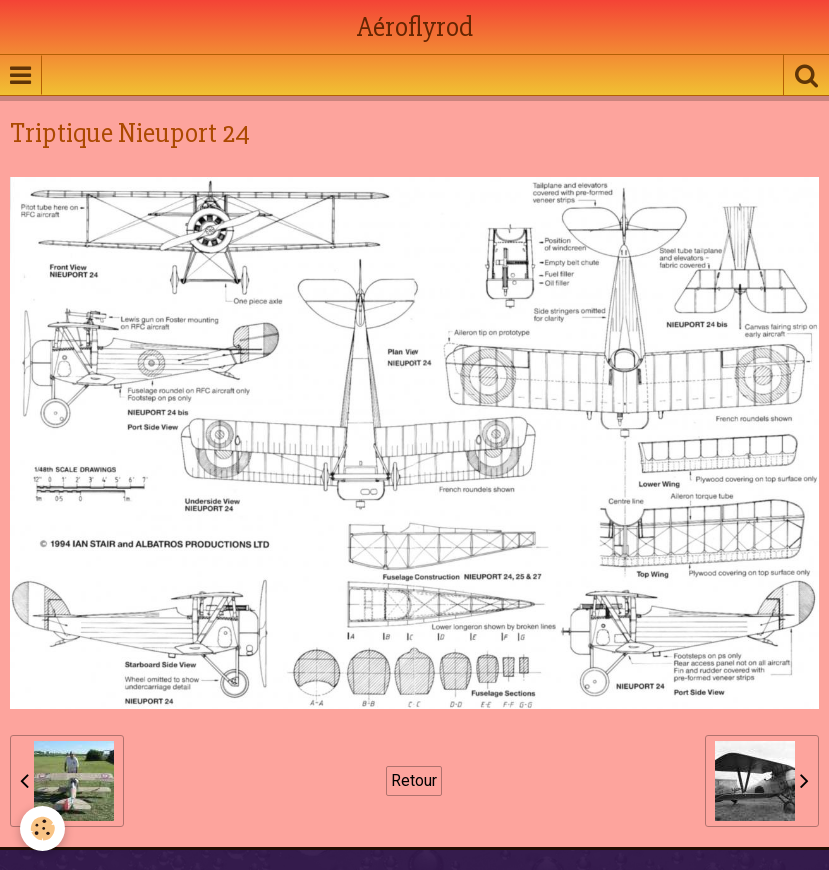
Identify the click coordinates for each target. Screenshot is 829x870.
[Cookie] (42, 828)
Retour (414, 780)
